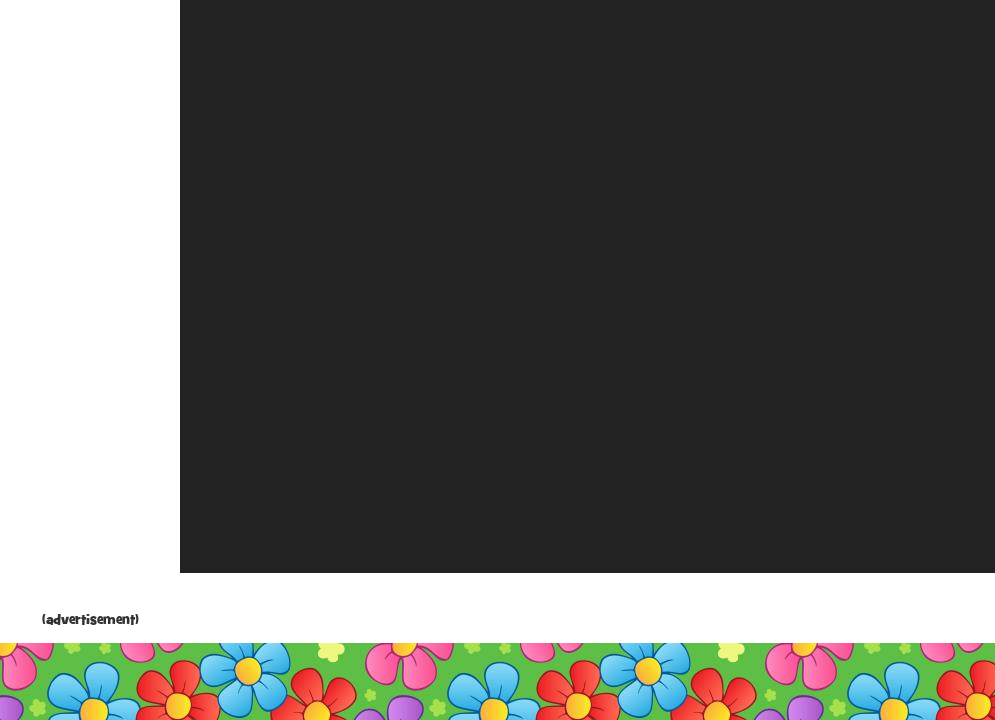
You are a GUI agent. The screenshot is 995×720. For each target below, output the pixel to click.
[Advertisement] (90, 310)
